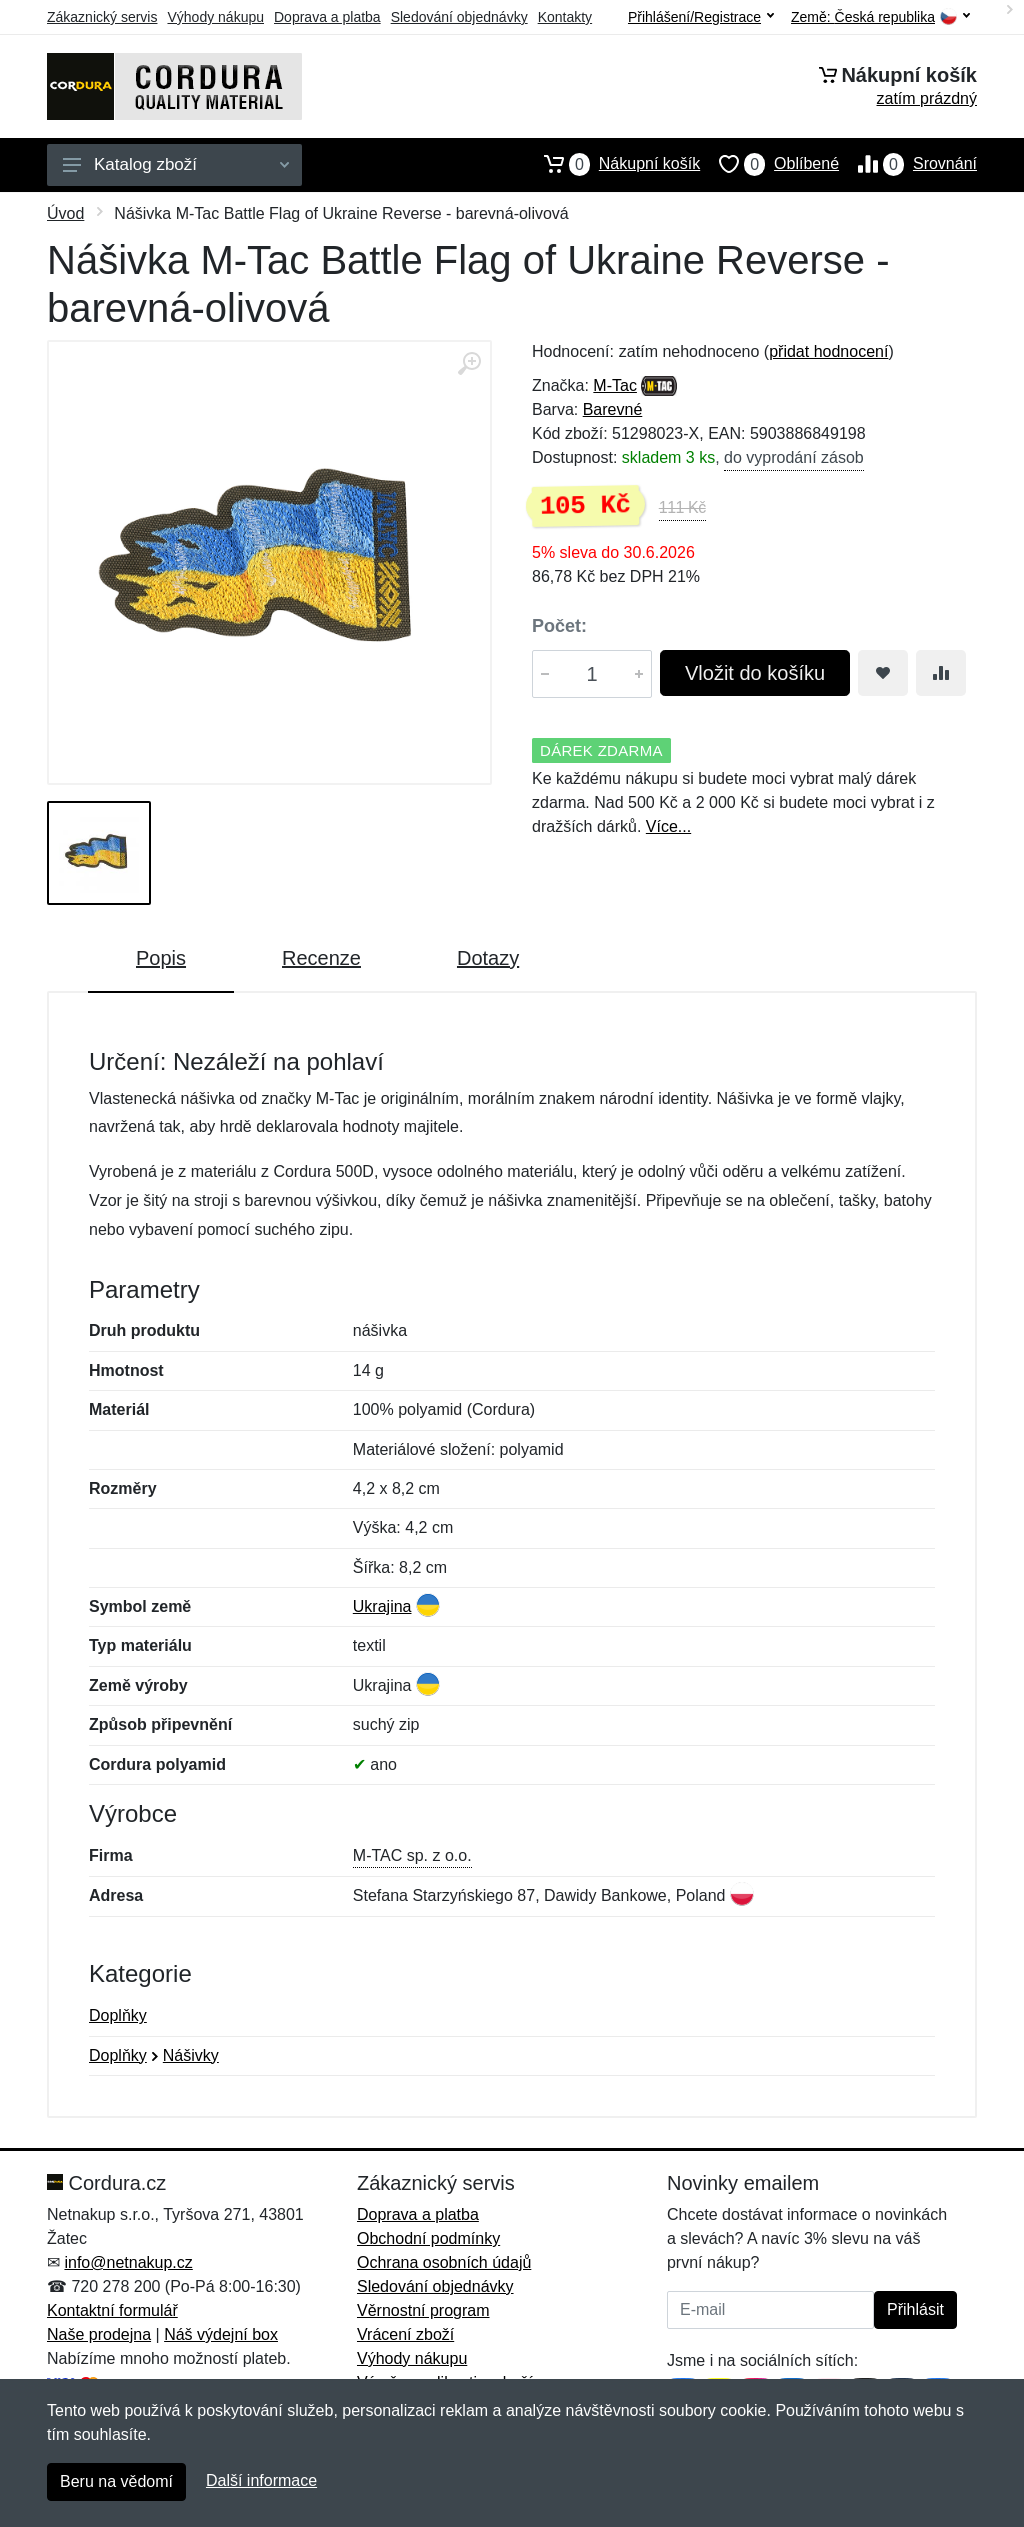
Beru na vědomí (116, 2481)
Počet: (559, 626)
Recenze (321, 958)
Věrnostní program (423, 2310)
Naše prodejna (99, 2334)
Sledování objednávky (459, 17)
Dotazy (488, 958)
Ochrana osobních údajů (444, 2262)
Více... (668, 826)
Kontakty (565, 17)
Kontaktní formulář (112, 2310)
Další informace (261, 2480)
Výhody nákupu (215, 17)
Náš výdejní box (221, 2334)
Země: (880, 17)
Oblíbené (769, 164)
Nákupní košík (612, 164)
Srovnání (908, 164)
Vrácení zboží (405, 2334)
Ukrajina (382, 1606)
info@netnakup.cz (128, 2262)
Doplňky (118, 2015)
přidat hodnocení (828, 351)
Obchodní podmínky (428, 2238)
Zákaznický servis (102, 17)
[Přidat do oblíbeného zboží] (883, 673)
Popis (161, 958)
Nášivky (191, 2055)
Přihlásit (915, 2309)
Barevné (613, 409)
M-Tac (615, 385)
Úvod (65, 213)
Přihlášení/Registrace (701, 17)
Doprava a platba (327, 17)
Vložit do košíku (755, 673)
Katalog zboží (176, 164)
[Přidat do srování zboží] (941, 673)
